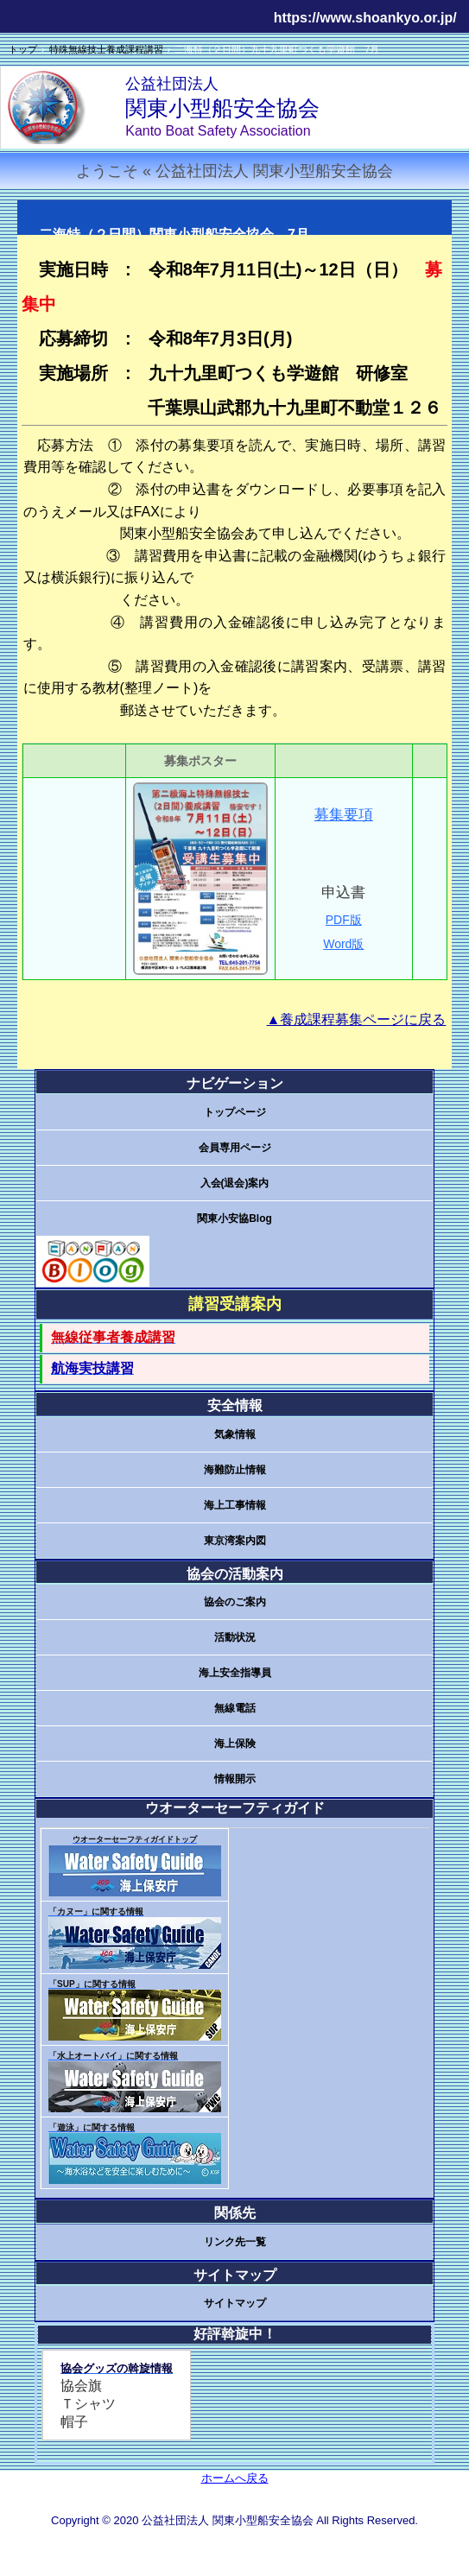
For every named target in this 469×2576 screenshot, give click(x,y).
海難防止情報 (235, 1470)
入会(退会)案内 (234, 1183)
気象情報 (235, 1434)
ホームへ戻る (235, 2478)
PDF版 (344, 920)
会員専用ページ (235, 1148)
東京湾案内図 (235, 1541)
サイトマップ (235, 2303)
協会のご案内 (235, 1602)
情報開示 (235, 1779)
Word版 (343, 944)
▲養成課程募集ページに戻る (357, 1019)
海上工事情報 (235, 1505)
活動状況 (235, 1637)
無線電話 (235, 1708)
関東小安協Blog (234, 1218)
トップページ (235, 1112)
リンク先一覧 (235, 2242)
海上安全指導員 (235, 1673)
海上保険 (235, 1743)
